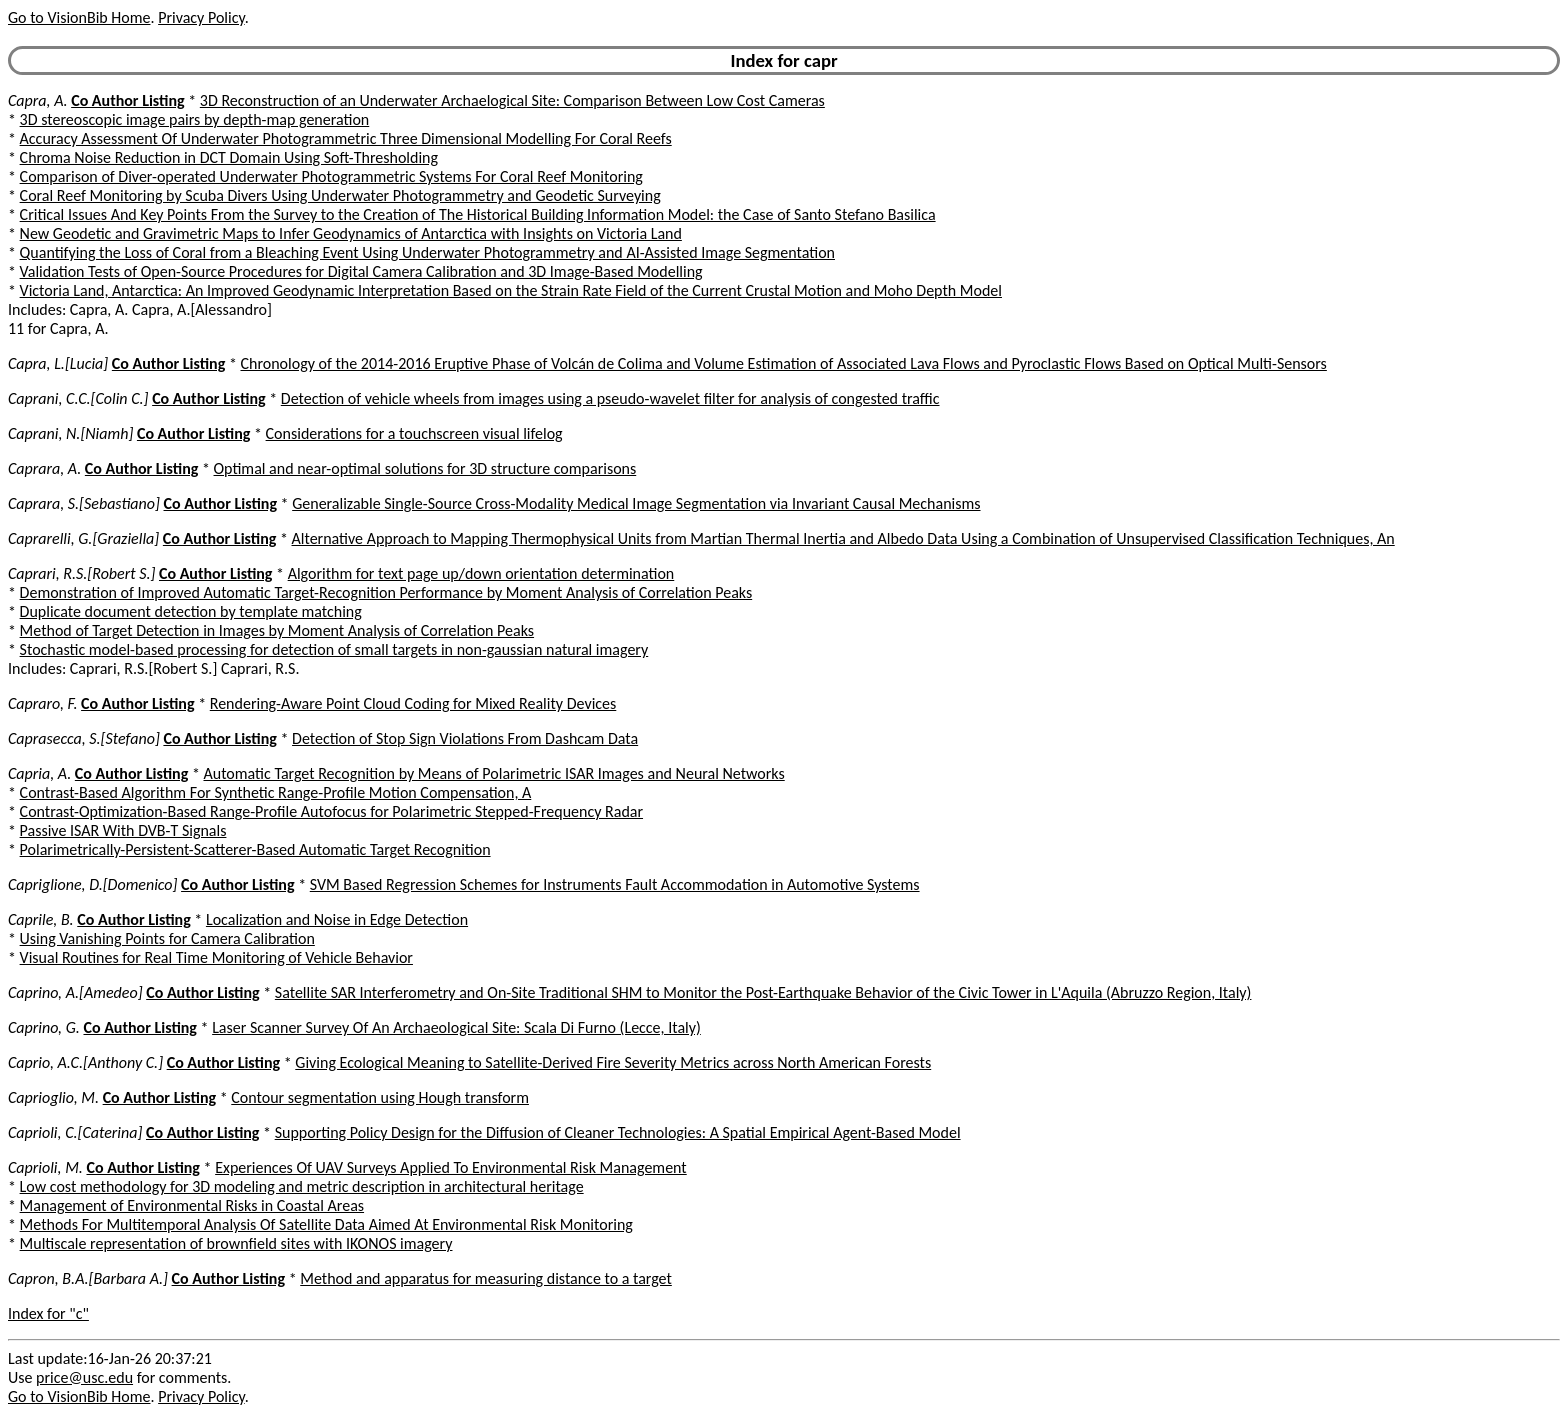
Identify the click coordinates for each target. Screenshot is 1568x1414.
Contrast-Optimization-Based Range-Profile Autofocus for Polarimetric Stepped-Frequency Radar (331, 811)
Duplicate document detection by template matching (191, 611)
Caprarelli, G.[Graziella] (83, 538)
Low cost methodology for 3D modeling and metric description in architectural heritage (302, 1186)
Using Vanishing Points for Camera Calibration (167, 938)
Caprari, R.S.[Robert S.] (81, 573)
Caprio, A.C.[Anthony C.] (85, 1062)
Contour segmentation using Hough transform (380, 1097)
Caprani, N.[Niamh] (70, 433)
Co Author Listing (127, 100)
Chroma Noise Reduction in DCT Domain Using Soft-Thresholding (229, 157)
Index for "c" (48, 1313)
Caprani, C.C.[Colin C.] (78, 398)
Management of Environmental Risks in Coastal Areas (192, 1205)
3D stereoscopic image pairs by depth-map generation (195, 119)
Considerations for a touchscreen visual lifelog (414, 433)
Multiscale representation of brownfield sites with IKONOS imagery (236, 1243)
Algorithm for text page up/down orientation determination (481, 573)
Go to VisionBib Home (79, 17)
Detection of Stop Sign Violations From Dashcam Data (465, 738)
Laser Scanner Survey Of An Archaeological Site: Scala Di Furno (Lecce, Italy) (456, 1027)
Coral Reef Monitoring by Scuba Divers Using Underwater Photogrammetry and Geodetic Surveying (340, 195)
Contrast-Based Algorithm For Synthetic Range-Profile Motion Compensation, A (276, 792)
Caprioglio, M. (53, 1097)
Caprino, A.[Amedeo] (75, 992)
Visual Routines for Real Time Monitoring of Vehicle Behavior (216, 957)
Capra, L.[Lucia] (58, 363)
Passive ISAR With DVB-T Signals (123, 830)
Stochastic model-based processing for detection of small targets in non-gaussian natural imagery (334, 649)
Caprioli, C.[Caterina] (75, 1132)
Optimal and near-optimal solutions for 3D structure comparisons (425, 468)
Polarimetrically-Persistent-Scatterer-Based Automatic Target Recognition (255, 849)
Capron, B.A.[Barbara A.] (88, 1278)
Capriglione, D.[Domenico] (92, 884)
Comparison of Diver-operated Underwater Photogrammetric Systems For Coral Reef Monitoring (331, 176)
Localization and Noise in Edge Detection (337, 919)
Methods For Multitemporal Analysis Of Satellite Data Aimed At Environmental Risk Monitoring (326, 1224)
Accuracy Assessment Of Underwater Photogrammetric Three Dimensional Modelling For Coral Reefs (346, 138)
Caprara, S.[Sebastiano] (84, 503)
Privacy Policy (201, 17)
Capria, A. (39, 773)
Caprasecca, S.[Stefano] (84, 738)
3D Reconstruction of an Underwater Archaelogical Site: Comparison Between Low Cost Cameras (512, 100)
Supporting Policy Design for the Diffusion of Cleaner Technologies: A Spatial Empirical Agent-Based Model (618, 1132)
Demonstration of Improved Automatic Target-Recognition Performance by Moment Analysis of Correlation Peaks (386, 592)
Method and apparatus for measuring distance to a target (486, 1278)
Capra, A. (38, 100)
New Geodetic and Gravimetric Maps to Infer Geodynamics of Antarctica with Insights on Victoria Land (351, 233)
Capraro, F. (42, 703)
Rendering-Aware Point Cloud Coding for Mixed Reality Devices (413, 703)
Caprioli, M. (45, 1167)
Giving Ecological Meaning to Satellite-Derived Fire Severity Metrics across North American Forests (613, 1062)
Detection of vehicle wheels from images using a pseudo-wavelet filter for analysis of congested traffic (610, 398)
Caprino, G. (44, 1027)
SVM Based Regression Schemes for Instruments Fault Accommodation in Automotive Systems (615, 884)
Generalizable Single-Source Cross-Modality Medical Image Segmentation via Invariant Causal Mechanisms (636, 503)
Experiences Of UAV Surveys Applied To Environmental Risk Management (451, 1167)
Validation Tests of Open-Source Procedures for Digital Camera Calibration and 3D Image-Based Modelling (361, 271)
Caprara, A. (44, 468)
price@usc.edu (84, 1377)
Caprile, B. (41, 919)
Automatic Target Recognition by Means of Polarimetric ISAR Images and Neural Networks (493, 773)
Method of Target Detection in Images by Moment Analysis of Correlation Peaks (277, 630)
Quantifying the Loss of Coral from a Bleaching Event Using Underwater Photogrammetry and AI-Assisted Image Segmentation (427, 252)
